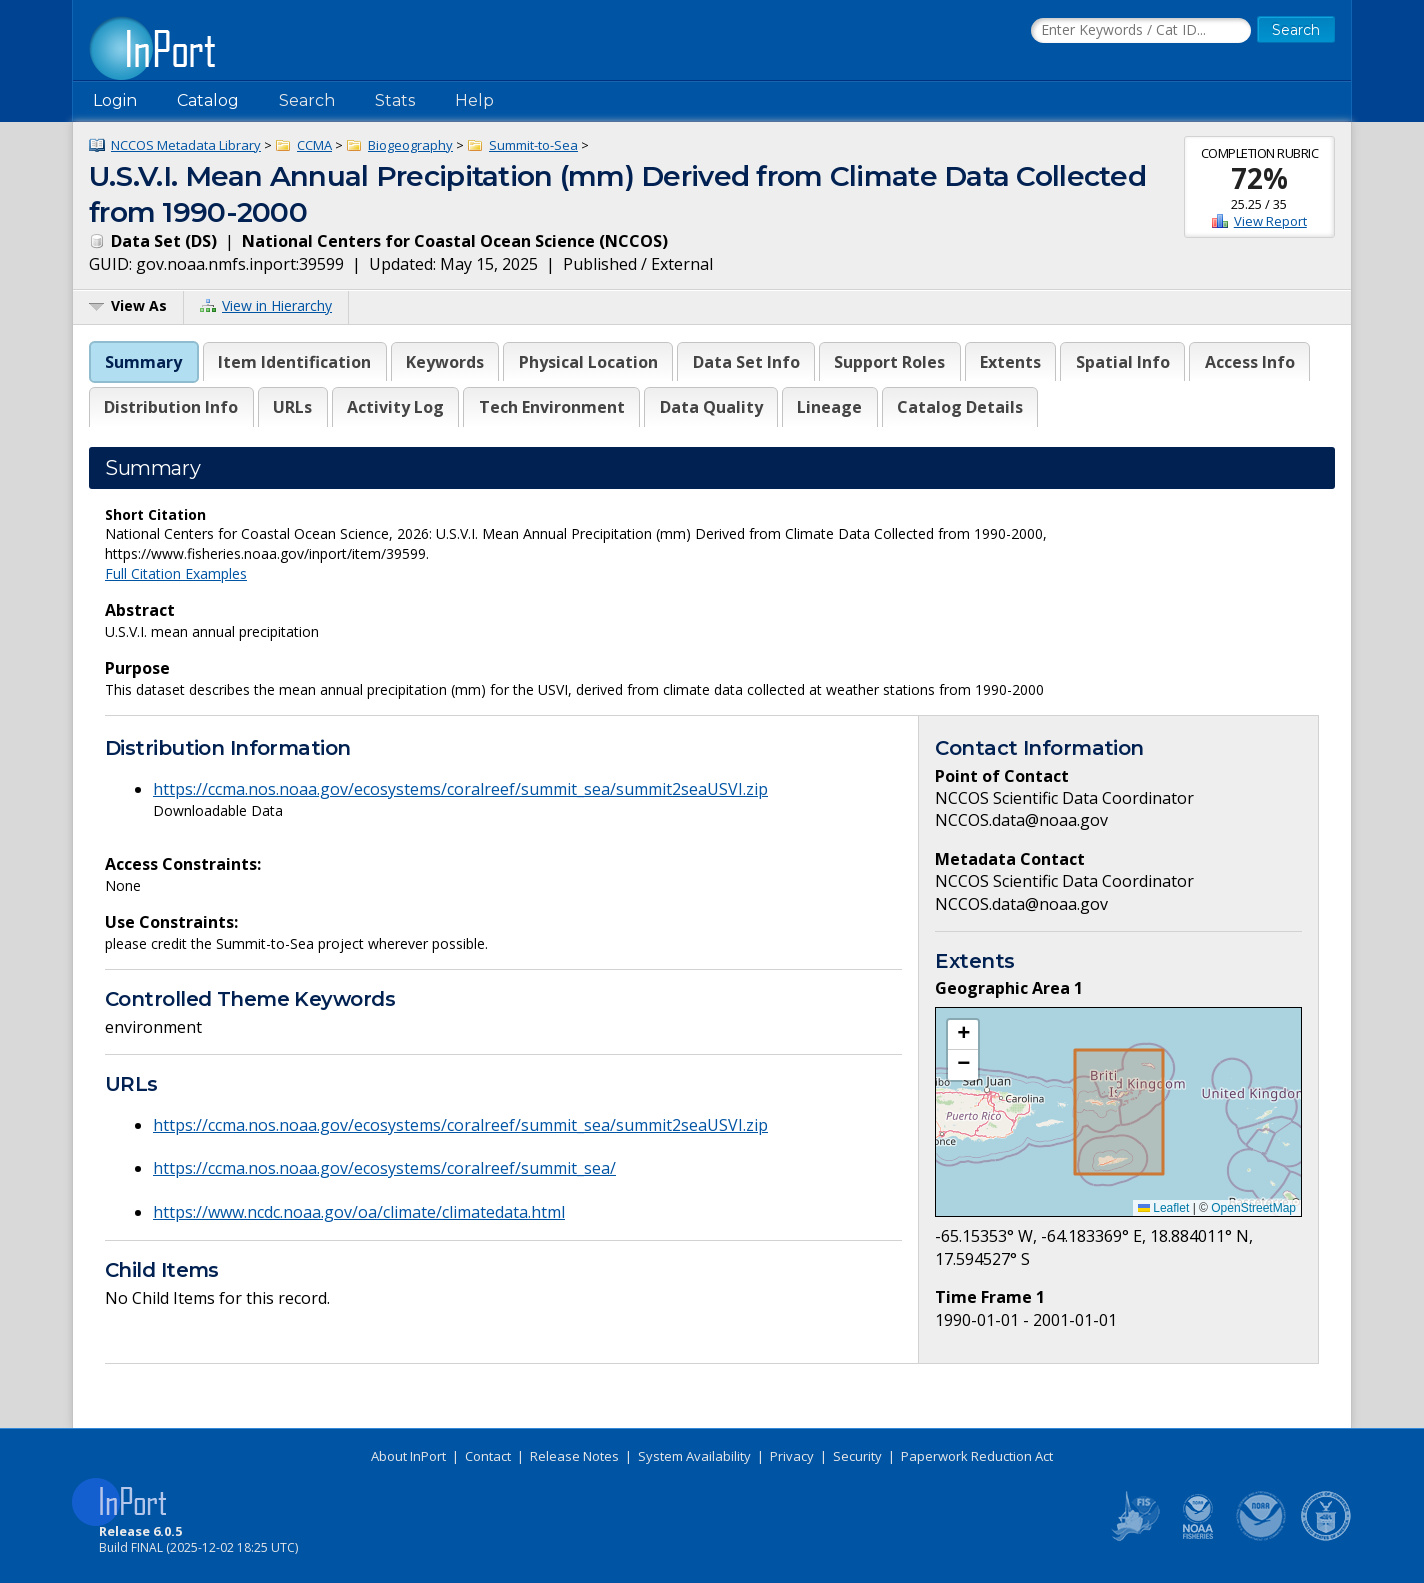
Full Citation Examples (176, 573)
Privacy (792, 1456)
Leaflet (1163, 1208)
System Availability (694, 1456)
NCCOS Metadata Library (186, 145)
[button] (963, 1035)
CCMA (314, 145)
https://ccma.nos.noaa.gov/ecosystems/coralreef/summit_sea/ (384, 1168)
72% (1259, 178)
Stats (395, 100)
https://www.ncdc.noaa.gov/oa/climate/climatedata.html (359, 1212)
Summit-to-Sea (533, 145)
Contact (488, 1456)
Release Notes (574, 1456)
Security (857, 1456)
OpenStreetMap (1253, 1208)
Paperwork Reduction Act (977, 1456)
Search (307, 100)
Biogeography (410, 145)
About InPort (408, 1456)
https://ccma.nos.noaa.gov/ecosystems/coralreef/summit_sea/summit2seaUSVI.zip (460, 789)
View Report (1270, 221)
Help (474, 100)
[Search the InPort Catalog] (1141, 31)
